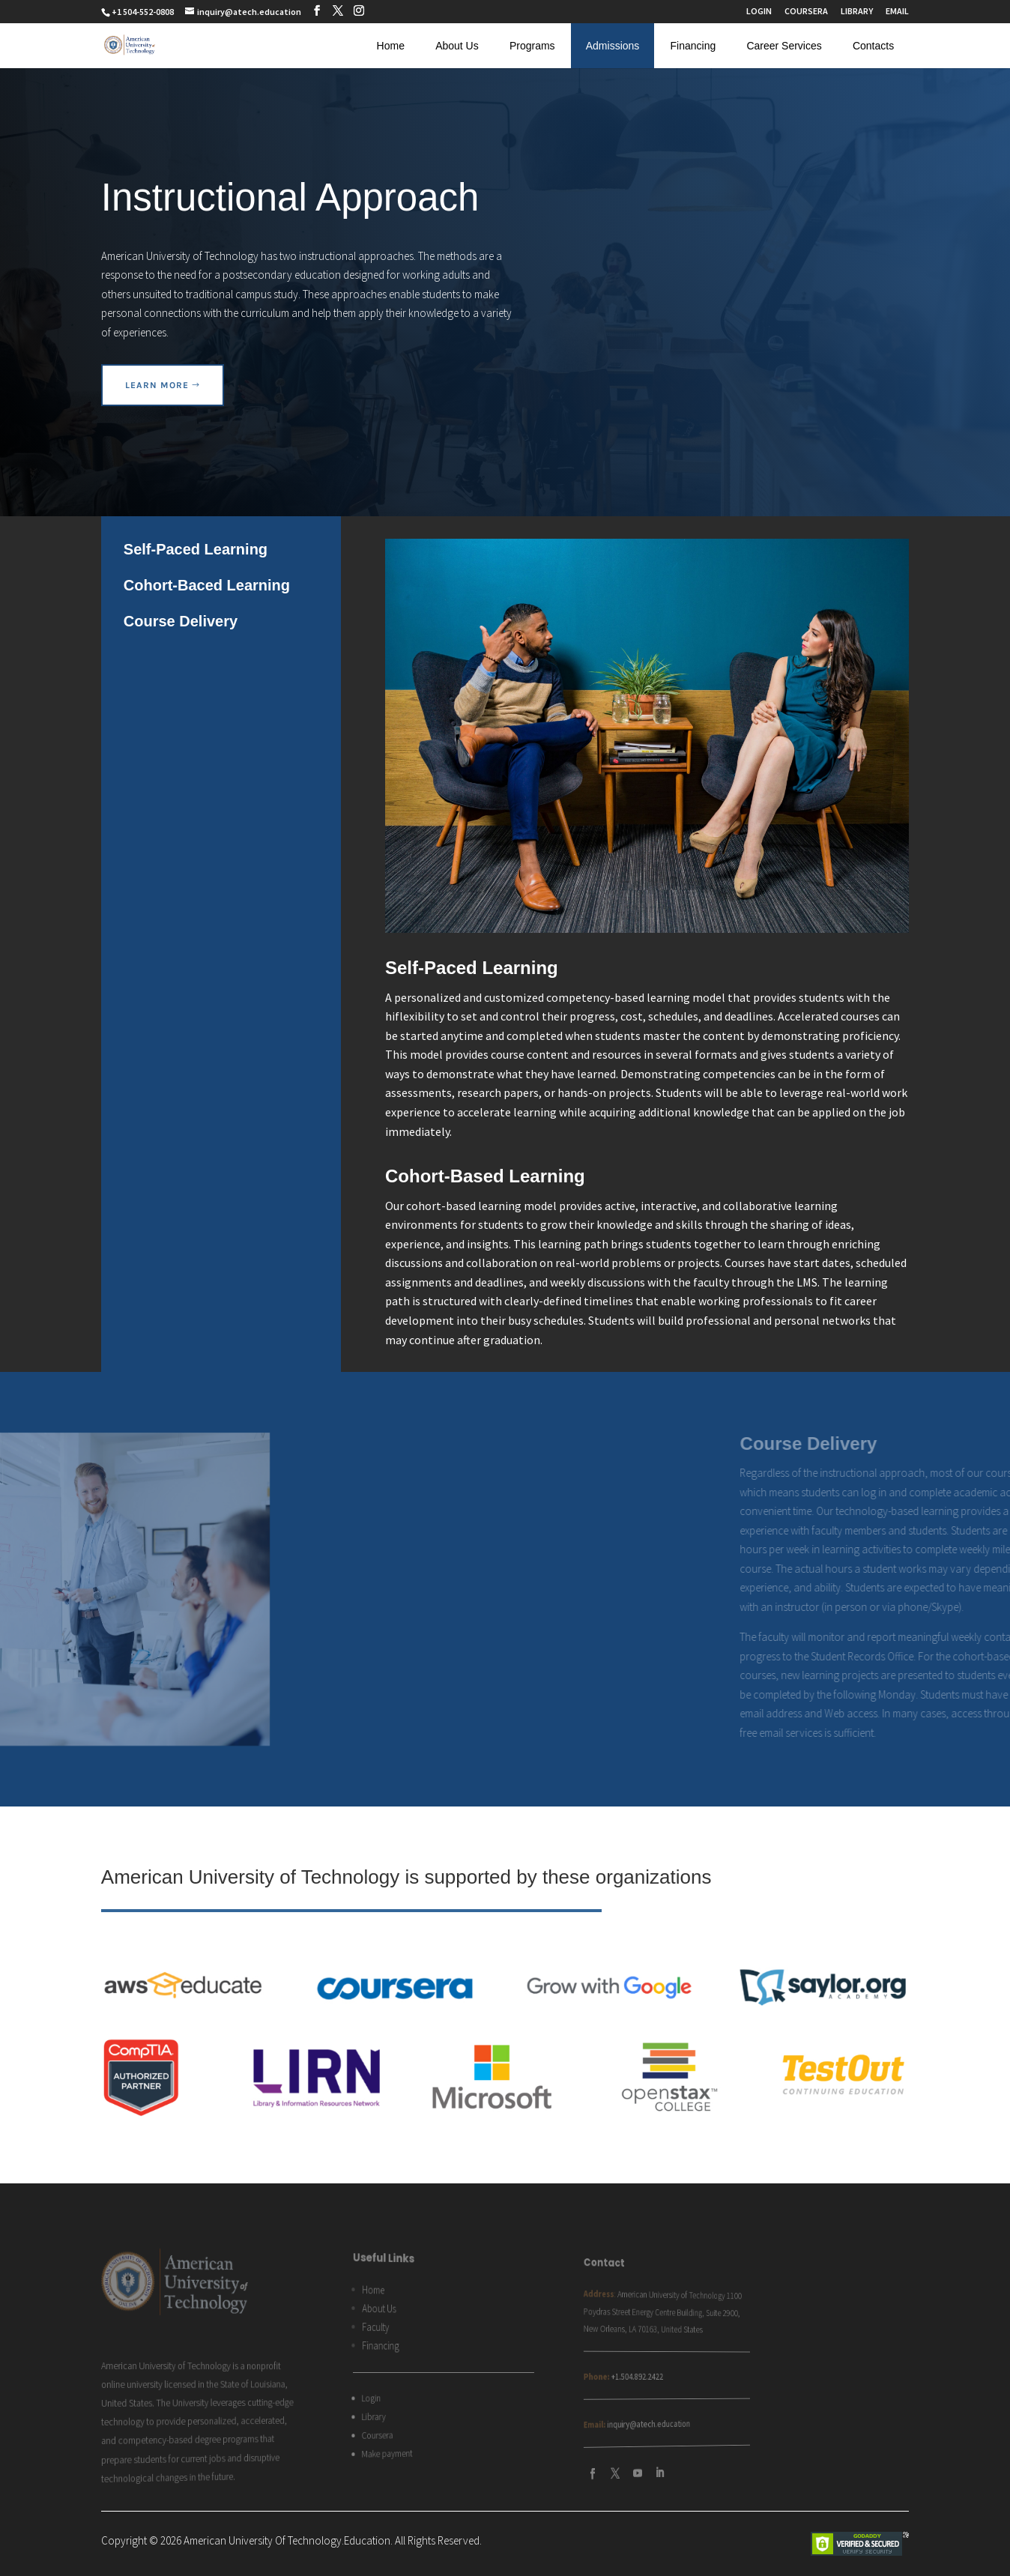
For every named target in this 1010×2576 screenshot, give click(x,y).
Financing (693, 46)
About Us (457, 46)
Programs (532, 46)
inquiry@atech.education (466, 2416)
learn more (157, 385)
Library (298, 2413)
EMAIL (897, 11)
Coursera (300, 2430)
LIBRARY (857, 11)
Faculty (300, 2330)
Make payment (307, 2446)
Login (296, 2396)
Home (391, 46)
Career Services (783, 46)
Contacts (873, 46)
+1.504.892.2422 (459, 2376)
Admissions (613, 46)
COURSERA (806, 11)
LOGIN (759, 11)
